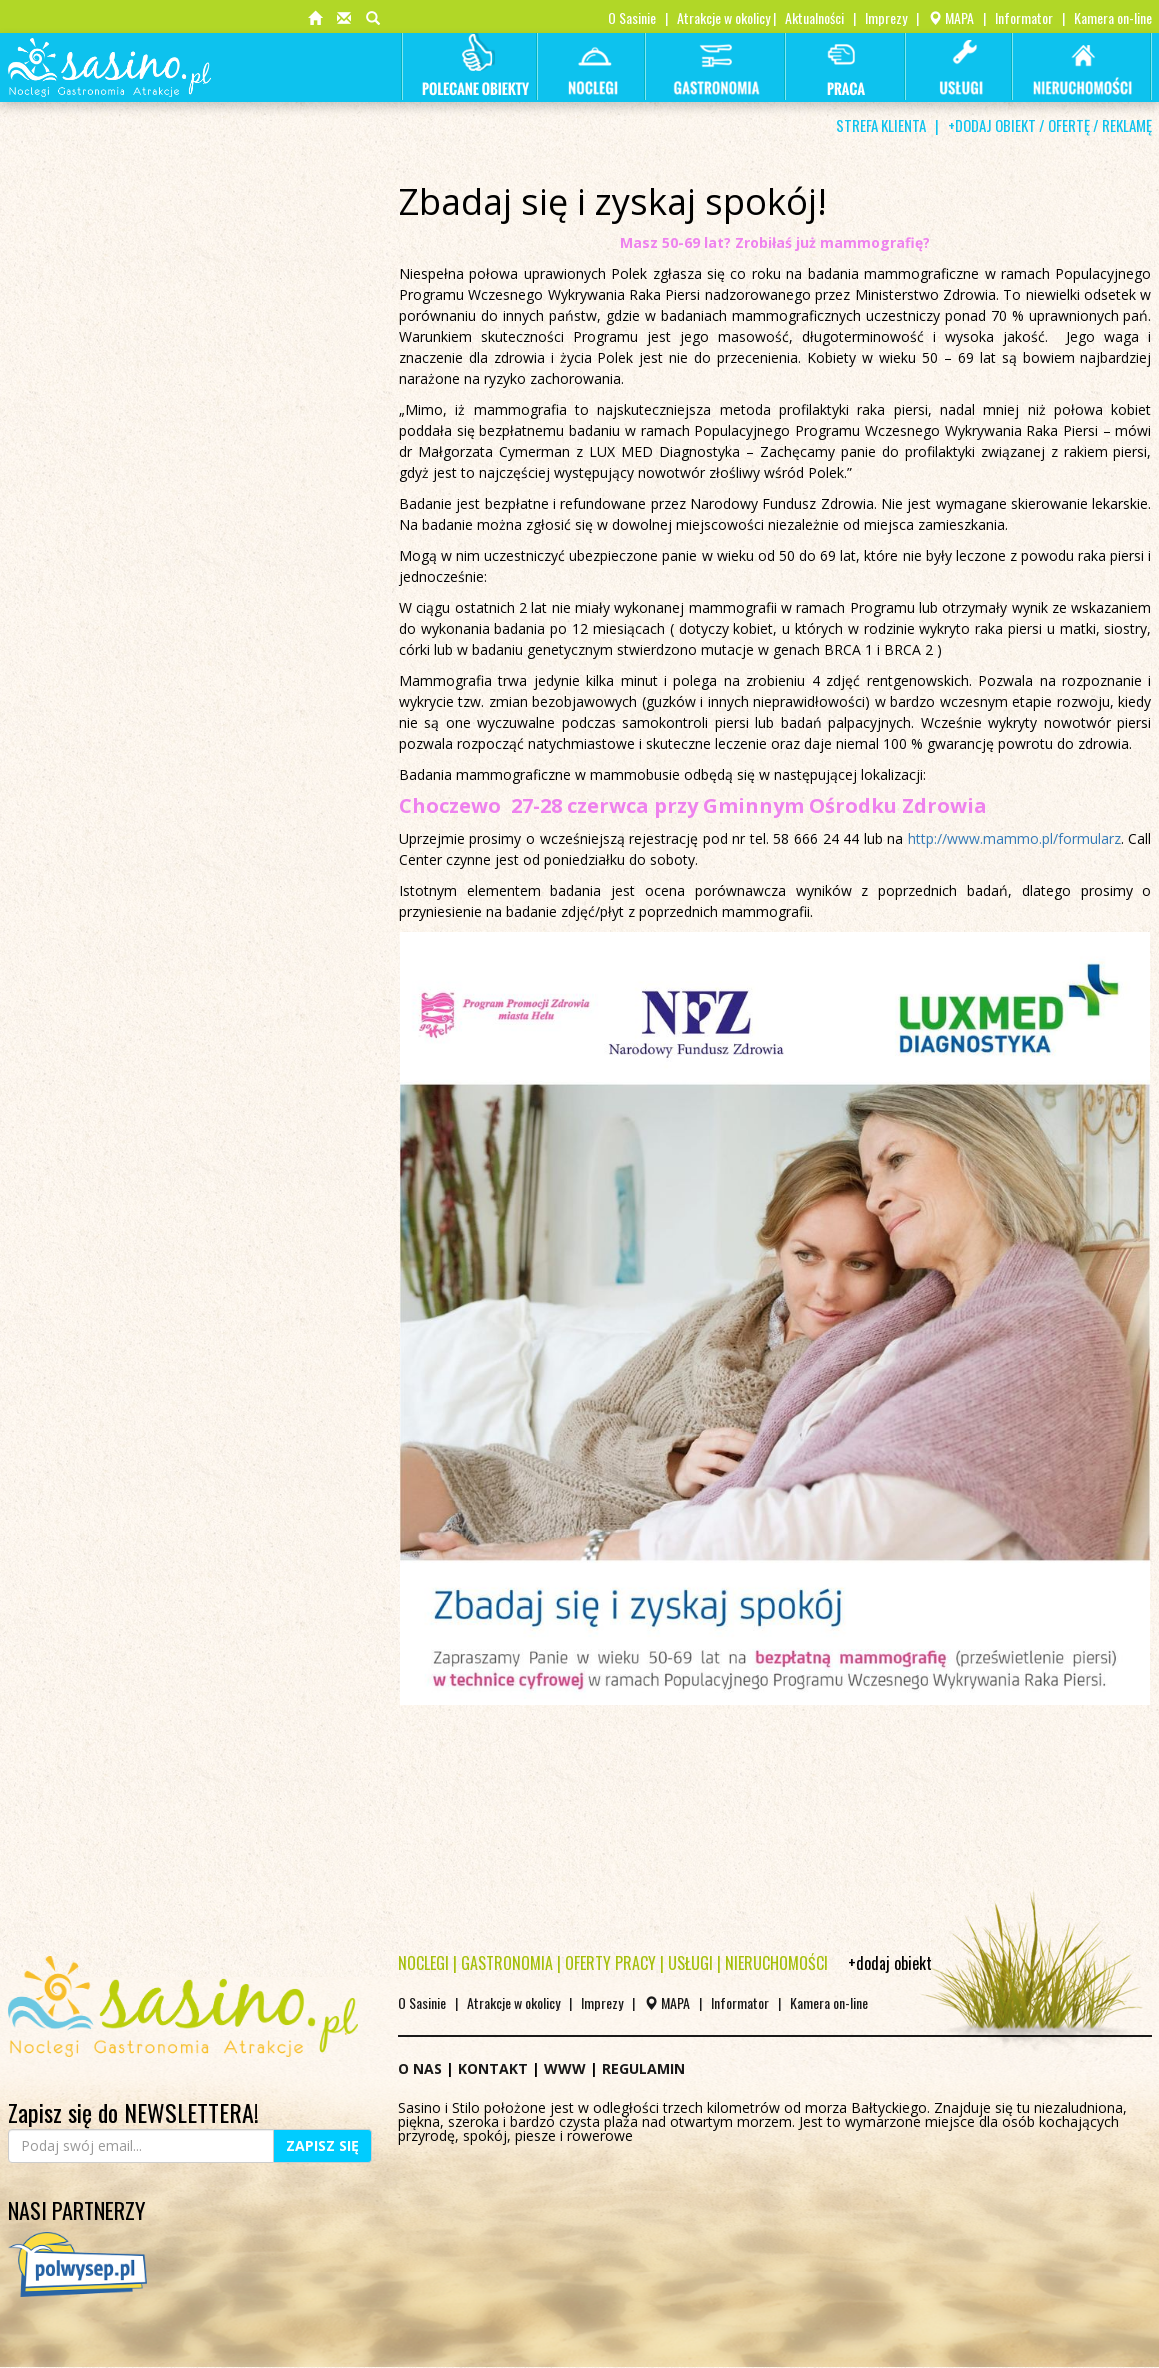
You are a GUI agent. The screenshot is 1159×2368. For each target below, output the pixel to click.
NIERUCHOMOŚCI (776, 1963)
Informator (1024, 17)
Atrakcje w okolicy (723, 17)
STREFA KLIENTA (881, 125)
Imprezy (886, 17)
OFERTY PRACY (610, 1963)
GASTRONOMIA (507, 1963)
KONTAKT (493, 2068)
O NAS (420, 2068)
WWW (565, 2068)
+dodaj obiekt (890, 1963)
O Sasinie (632, 17)
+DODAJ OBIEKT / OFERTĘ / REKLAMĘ (1050, 125)
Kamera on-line (1113, 17)
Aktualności (814, 17)
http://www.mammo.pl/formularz (1014, 838)
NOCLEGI (423, 1963)
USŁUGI (690, 1963)
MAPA (951, 17)
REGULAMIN (643, 2068)
